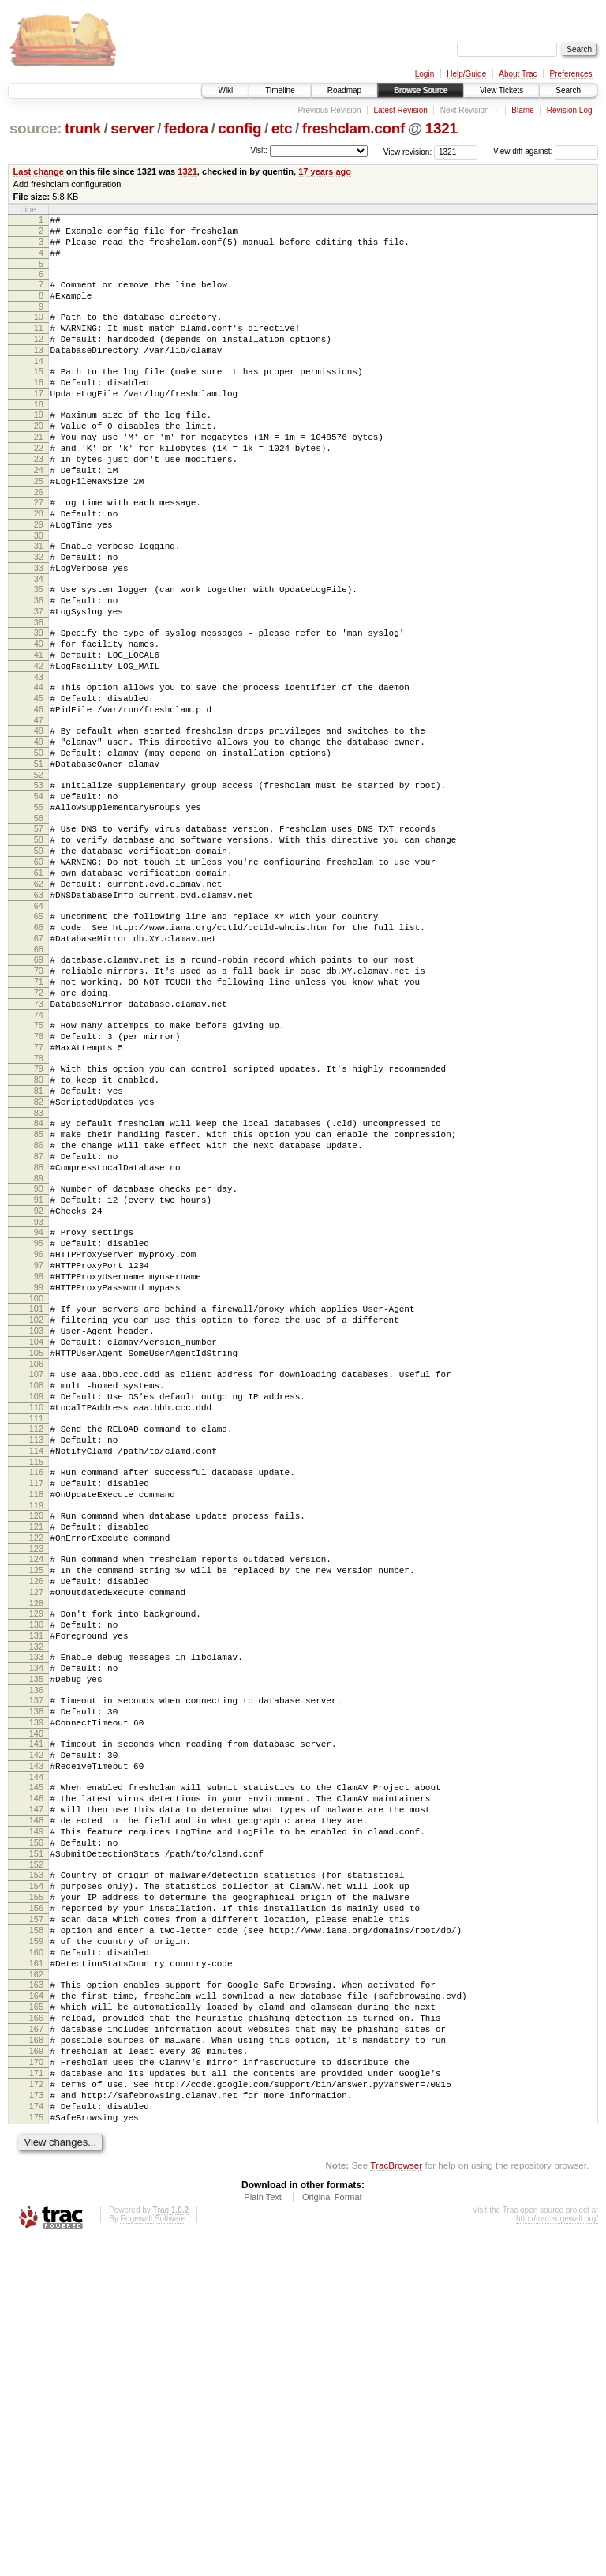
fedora (186, 128)
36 (38, 664)
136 (36, 1943)
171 (36, 2397)
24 (38, 512)
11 (38, 344)
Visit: (258, 150)
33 (38, 627)
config (239, 128)
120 (36, 1738)
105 (36, 1549)
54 (38, 893)
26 (38, 539)
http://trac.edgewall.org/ (557, 2555)
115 (36, 1677)
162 (36, 2280)
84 (38, 1277)
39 (38, 701)
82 (38, 1253)
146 (36, 2068)
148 (36, 2095)
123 (36, 1778)
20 (38, 459)
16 (38, 408)
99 (38, 1472)
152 (36, 2149)
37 (38, 677)
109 (36, 1600)
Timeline (279, 90)
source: (35, 128)
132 (36, 1893)
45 (38, 778)
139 (36, 1980)
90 (38, 1354)
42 (38, 741)
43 (38, 755)
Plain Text (263, 2533)
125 (36, 1802)
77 (38, 1189)
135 (36, 1930)
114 (36, 1664)
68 (38, 1075)
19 (38, 445)
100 (36, 1485)
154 (36, 2172)
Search (568, 90)
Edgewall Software (152, 2555)
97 (38, 1445)
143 (36, 2031)
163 (36, 2290)
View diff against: (545, 151)
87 (38, 1317)
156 (36, 2199)
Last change (38, 171)
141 (36, 2004)
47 (38, 805)
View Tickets (501, 90)
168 (36, 2357)
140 (36, 1994)
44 (38, 765)
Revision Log (570, 110)
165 (36, 2317)
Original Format (332, 2533)
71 (38, 1112)
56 (38, 920)
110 (36, 1613)
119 (36, 1728)
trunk (83, 128)
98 (38, 1458)
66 (38, 1048)
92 (38, 1381)
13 (38, 371)
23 (38, 499)
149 (36, 2108)
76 (38, 1176)
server (132, 128)
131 (36, 1879)
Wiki (225, 90)
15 (38, 395)
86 (38, 1304)
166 (36, 2330)
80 (38, 1226)
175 (36, 2451)
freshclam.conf (353, 128)
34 (38, 640)
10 (38, 331)
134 (36, 1916)
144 (36, 2044)
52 (38, 869)
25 (38, 526)
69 (38, 1085)
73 (38, 1138)
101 (36, 1495)
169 (36, 2370)
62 (38, 997)
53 (38, 879)
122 (36, 1765)
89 (38, 1344)
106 (36, 1563)
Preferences (571, 73)
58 (38, 943)
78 (38, 1202)
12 (38, 357)
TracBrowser (396, 2501)
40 (38, 714)
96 (38, 1431)
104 (36, 1536)
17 (38, 421)
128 (36, 1842)
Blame (522, 110)
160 (36, 2253)
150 (36, 2122)
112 (36, 1637)
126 (36, 1815)
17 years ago (324, 171)
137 (36, 1953)
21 (38, 472)
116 (36, 1687)
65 (38, 1034)
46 (38, 792)
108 (36, 1586)
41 (38, 728)
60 (38, 970)
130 (36, 1866)
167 (36, 2344)
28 (38, 563)
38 (38, 691)
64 (38, 1024)
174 (36, 2438)
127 (36, 1829)
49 (38, 829)
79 (38, 1213)
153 (36, 2159)
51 (38, 856)
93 (38, 1394)
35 (38, 650)
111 (36, 1627)
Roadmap (344, 90)
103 (36, 1522)
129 (36, 1852)
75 (38, 1162)
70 (38, 1098)
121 (36, 1751)
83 (38, 1266)
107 (36, 1573)
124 (36, 1788)
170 (36, 2384)
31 (38, 600)
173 (36, 2424)
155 (36, 2186)
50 (38, 842)
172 (36, 2411)
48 (38, 815)
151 (36, 2135)
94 (38, 1405)
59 (38, 957)
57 (38, 930)
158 (36, 2226)
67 (38, 1061)
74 (38, 1152)
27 (38, 549)
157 (36, 2212)
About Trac (518, 73)
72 (38, 1125)
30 (38, 590)
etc (281, 128)
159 (36, 2239)
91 (38, 1367)
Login (424, 73)
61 (38, 984)
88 (38, 1330)
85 (38, 1290)
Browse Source (420, 90)
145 (36, 2055)
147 (36, 2081)
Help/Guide (466, 73)
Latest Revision (400, 110)
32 (38, 613)
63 (38, 1011)
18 (38, 435)
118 (36, 1714)
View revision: (407, 151)
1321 (441, 128)
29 (38, 576)
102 (36, 1509)
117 (36, 1701)
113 (36, 1650)
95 (38, 1418)
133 (36, 1903)
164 (36, 2303)
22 (38, 485)
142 (36, 2017)
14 (38, 384)
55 (38, 906)
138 (36, 1967)
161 (36, 2266)
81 (38, 1240)
